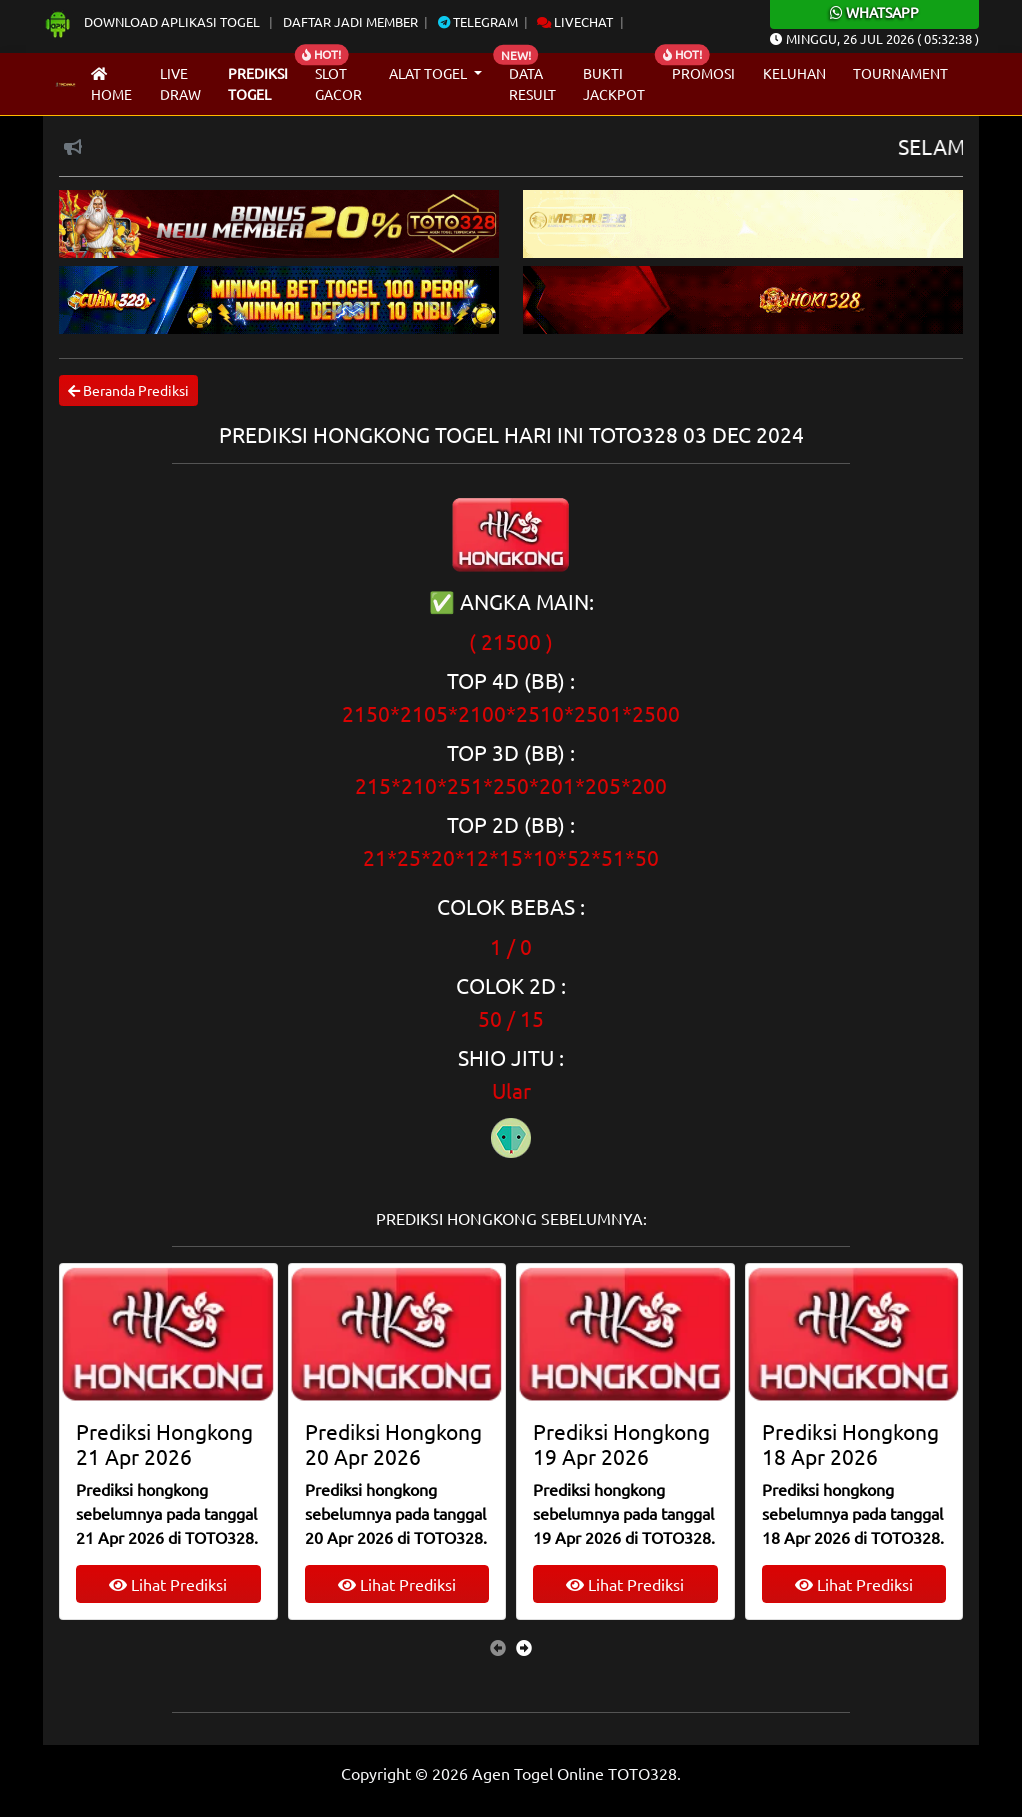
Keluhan (794, 73)
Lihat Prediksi (168, 1584)
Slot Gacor (338, 84)
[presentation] (498, 1647)
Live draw (180, 84)
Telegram (478, 21)
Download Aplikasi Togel (153, 21)
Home (111, 85)
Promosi (703, 73)
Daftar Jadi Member (350, 21)
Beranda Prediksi (128, 390)
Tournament (900, 73)
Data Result (532, 84)
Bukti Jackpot (614, 84)
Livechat (575, 21)
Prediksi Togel (258, 84)
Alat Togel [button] (429, 73)
